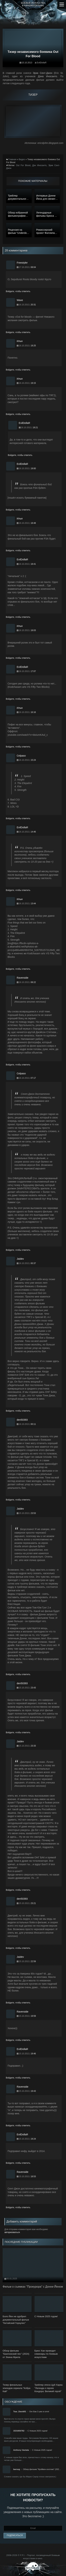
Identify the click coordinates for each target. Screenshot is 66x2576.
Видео (22, 159)
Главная (12, 159)
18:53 (33, 2176)
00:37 (33, 1263)
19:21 (35, 427)
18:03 (33, 630)
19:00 (33, 468)
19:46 (33, 2053)
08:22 (33, 982)
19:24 (33, 2139)
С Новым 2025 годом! (37, 2431)
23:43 (33, 1687)
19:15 (33, 383)
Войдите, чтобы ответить (18, 291)
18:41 (33, 564)
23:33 (33, 1746)
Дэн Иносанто (39, 165)
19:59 (33, 2016)
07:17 (33, 1078)
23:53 (33, 1513)
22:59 (33, 1961)
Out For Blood (23, 165)
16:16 (33, 712)
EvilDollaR (41, 62)
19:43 (33, 2091)
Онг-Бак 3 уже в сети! (39, 2411)
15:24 (33, 760)
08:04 (33, 267)
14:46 (33, 832)
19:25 (33, 345)
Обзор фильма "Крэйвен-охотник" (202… (42, 2469)
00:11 (33, 1424)
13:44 (33, 903)
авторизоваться (12, 2232)
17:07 (33, 671)
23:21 (33, 1903)
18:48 (33, 523)
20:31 (33, 304)
